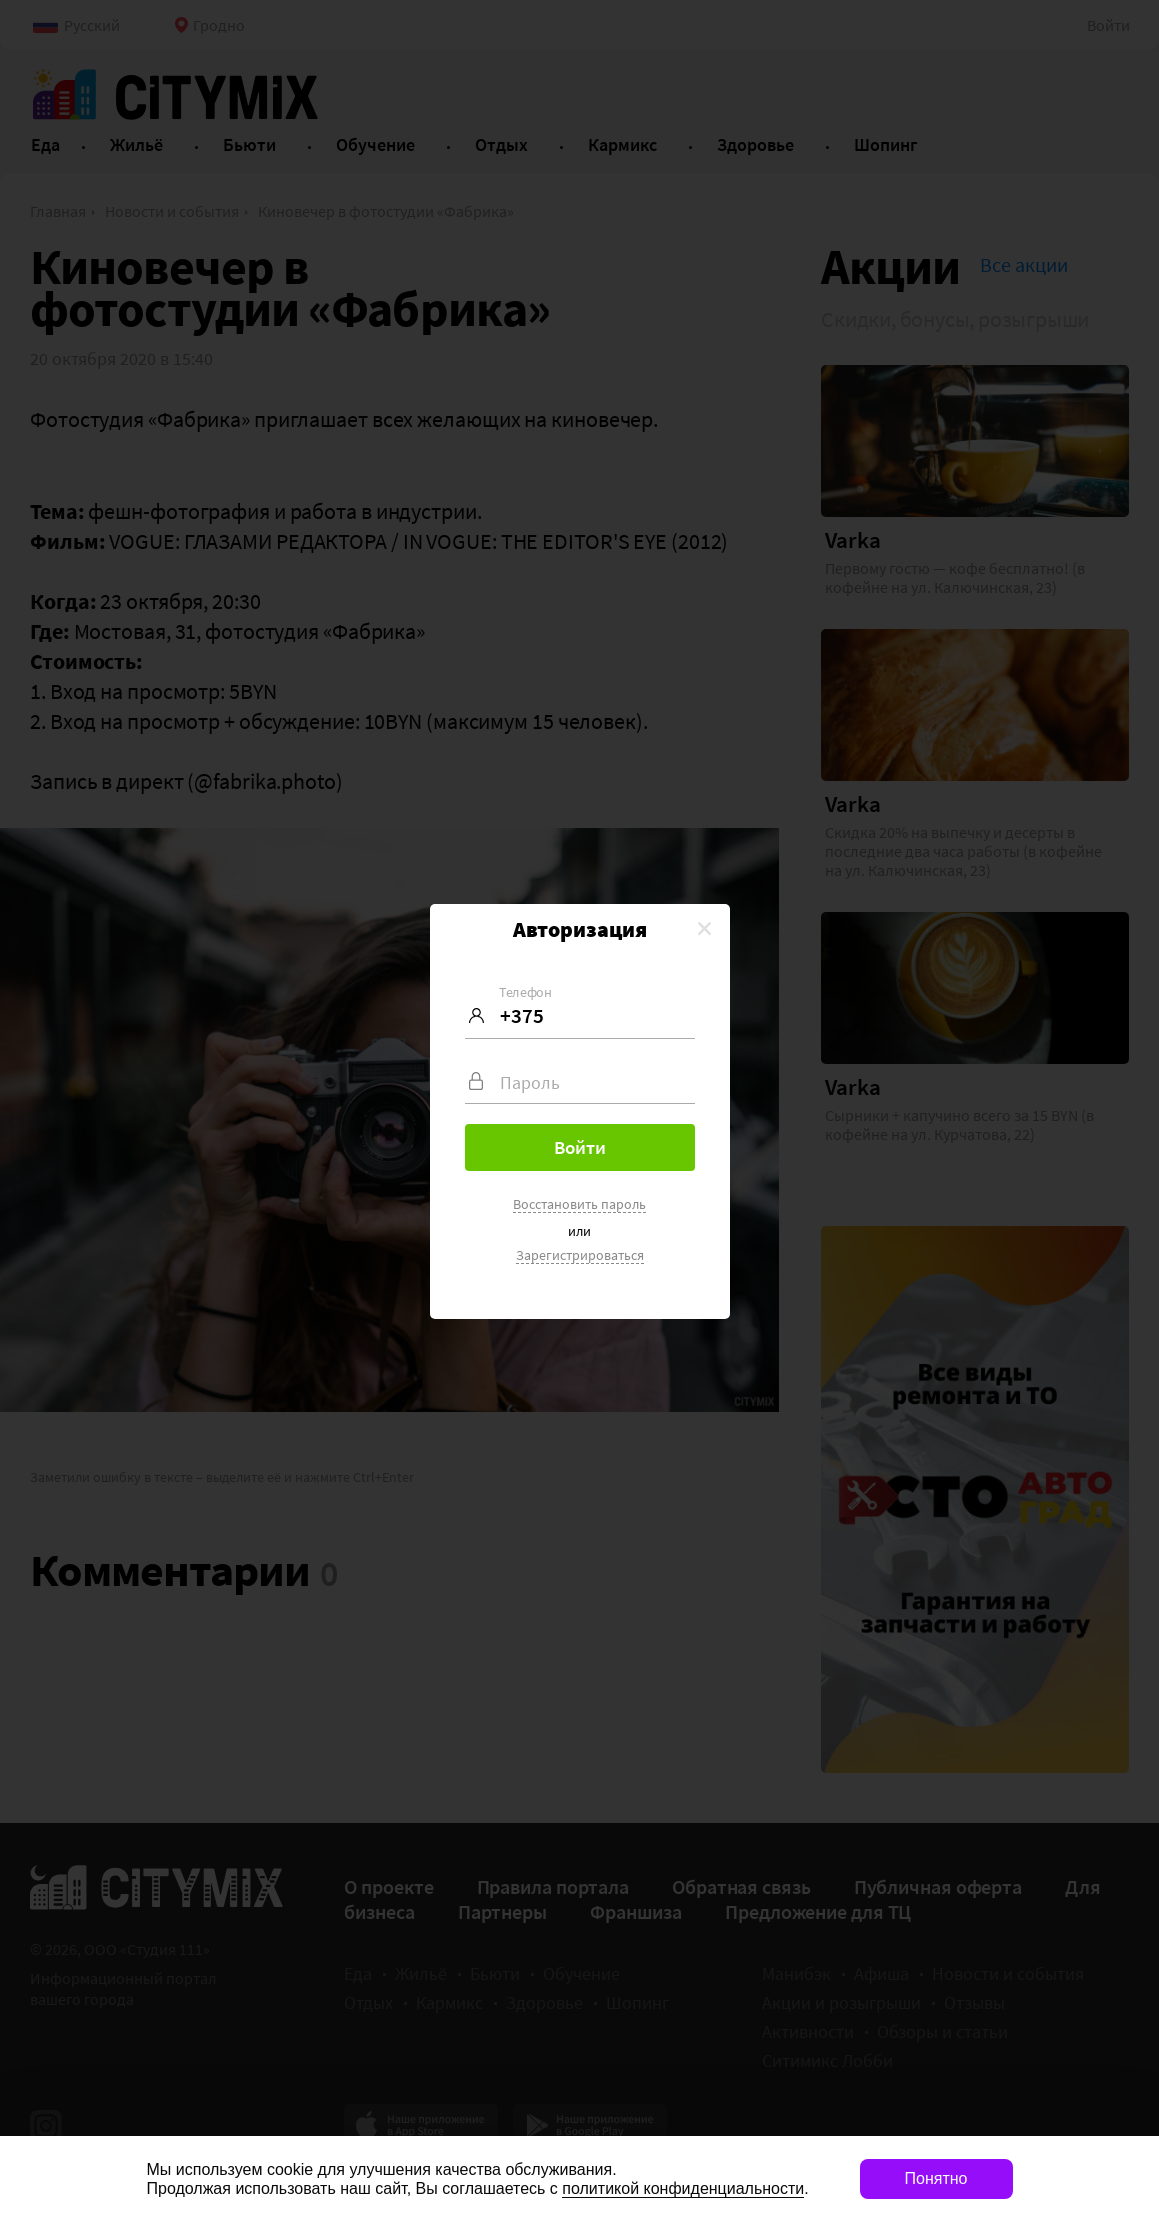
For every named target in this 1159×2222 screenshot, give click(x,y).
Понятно (936, 2178)
